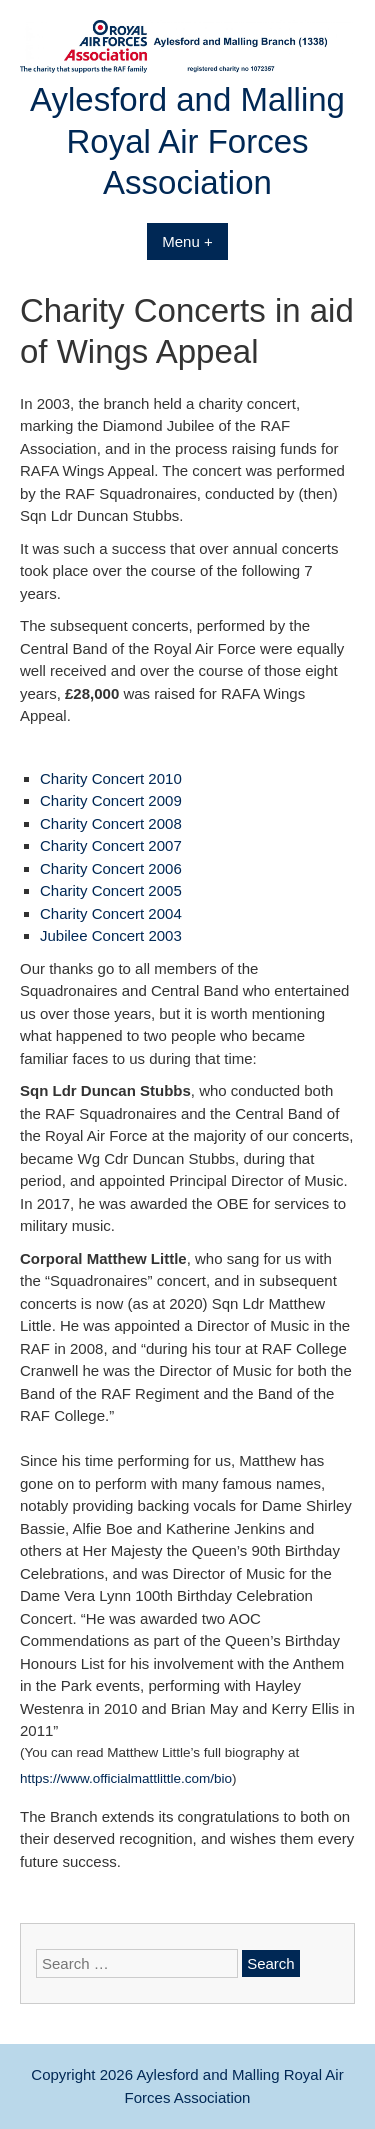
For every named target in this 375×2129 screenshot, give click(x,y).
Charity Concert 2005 (111, 890)
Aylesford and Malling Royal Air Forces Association (187, 141)
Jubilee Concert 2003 (111, 935)
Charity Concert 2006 (111, 868)
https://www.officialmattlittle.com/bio (126, 1778)
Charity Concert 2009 (111, 800)
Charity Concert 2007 (111, 845)
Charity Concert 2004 (111, 913)
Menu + (187, 241)
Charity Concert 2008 (111, 823)
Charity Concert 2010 (111, 778)
